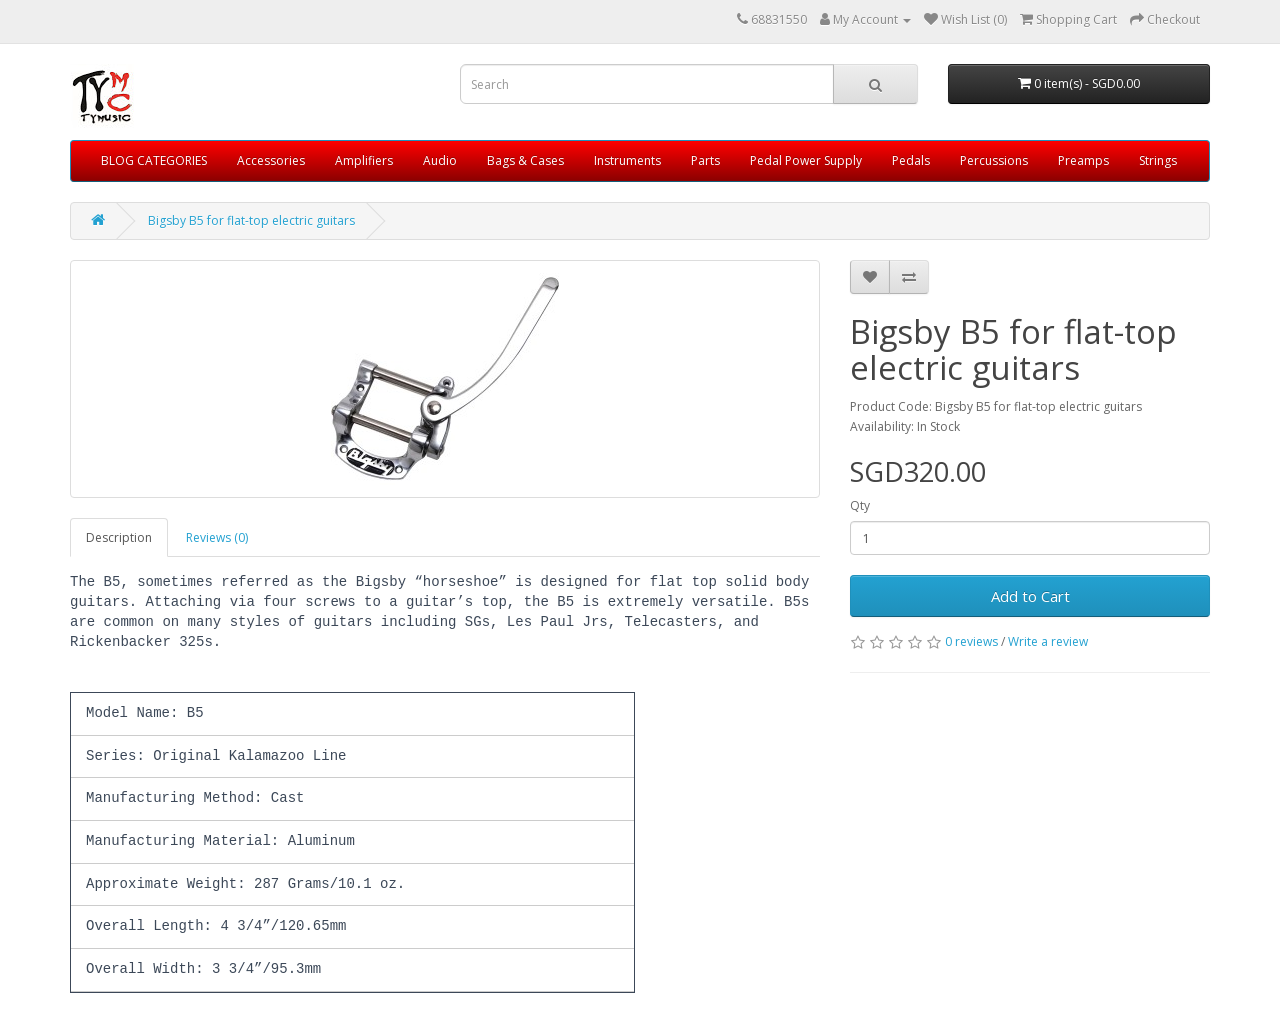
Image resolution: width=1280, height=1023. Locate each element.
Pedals (911, 160)
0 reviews (971, 641)
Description (119, 537)
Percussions (994, 160)
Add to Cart (1030, 596)
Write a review (1048, 641)
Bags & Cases (525, 160)
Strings (1158, 160)
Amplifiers (364, 160)
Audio (440, 160)
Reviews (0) (217, 537)
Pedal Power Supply (806, 160)
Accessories (271, 160)
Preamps (1083, 160)
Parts (705, 160)
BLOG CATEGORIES (154, 160)
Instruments (627, 160)
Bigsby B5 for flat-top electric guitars (251, 220)
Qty (860, 505)
